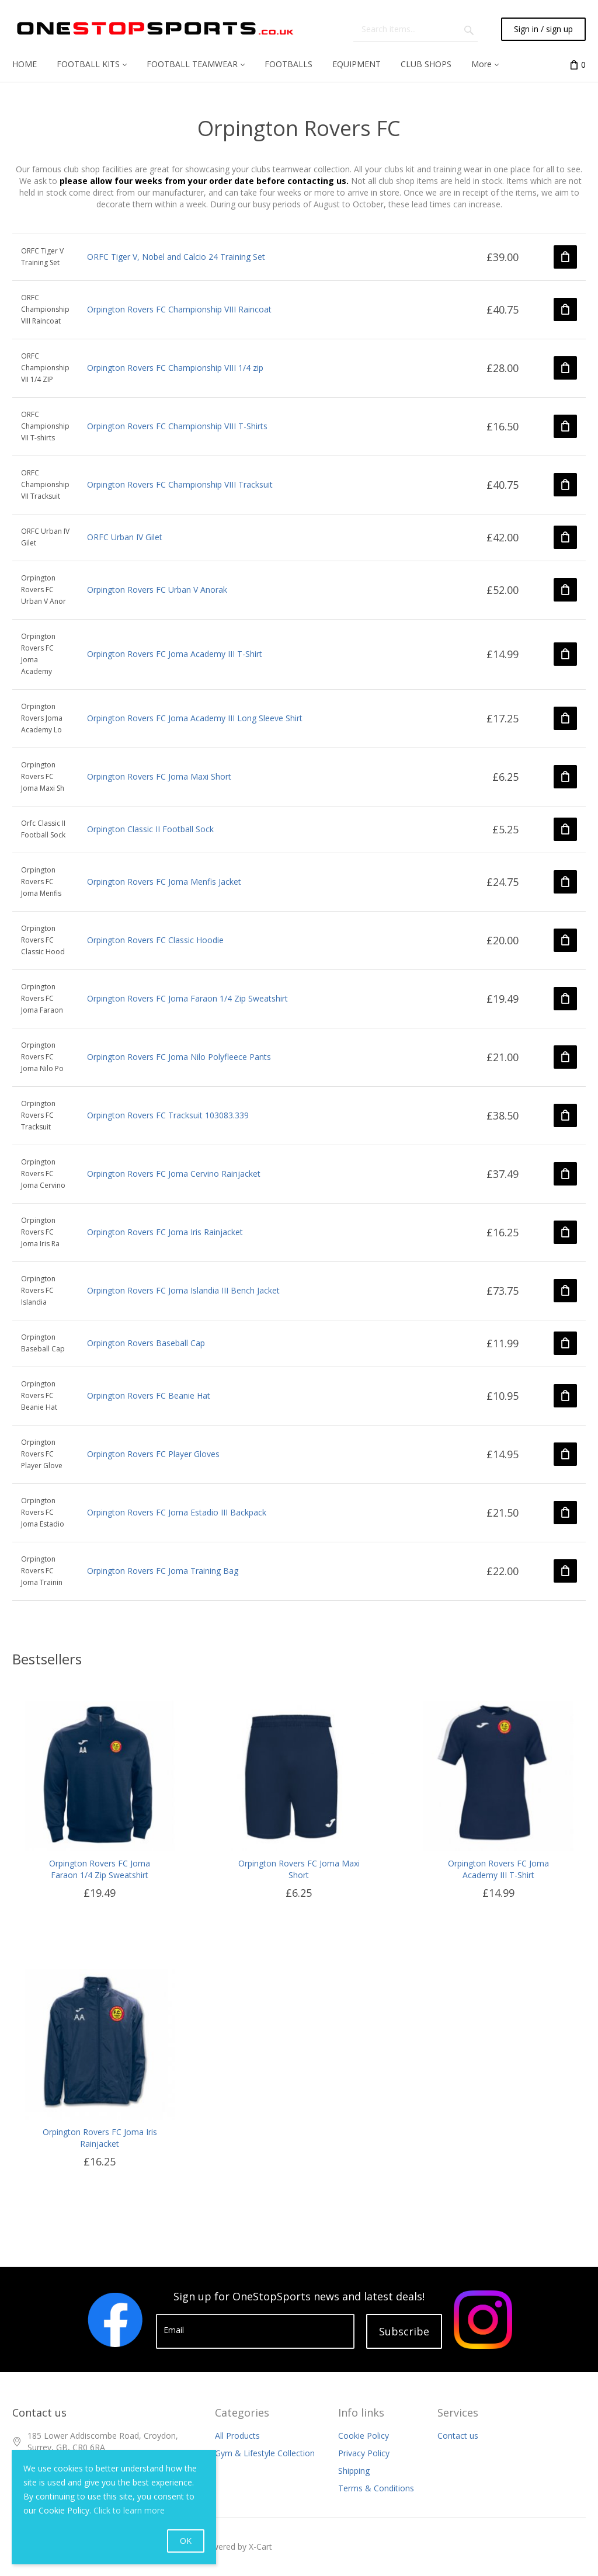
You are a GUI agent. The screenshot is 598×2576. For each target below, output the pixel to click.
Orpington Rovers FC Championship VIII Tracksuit (180, 484)
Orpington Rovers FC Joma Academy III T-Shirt (174, 653)
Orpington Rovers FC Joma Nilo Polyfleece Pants (179, 1056)
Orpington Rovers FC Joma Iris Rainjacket (165, 1231)
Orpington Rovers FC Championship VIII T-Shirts (177, 426)
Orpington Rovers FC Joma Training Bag (162, 1570)
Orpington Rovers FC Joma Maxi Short (159, 776)
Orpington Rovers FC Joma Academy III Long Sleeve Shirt (195, 718)
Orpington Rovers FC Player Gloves (153, 1453)
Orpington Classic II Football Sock (150, 829)
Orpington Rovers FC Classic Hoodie (155, 939)
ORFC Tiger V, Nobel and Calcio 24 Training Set (176, 256)
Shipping (354, 2470)
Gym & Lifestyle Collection (265, 2453)
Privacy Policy (364, 2453)
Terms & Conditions (376, 2488)
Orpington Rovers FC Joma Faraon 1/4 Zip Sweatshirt (187, 998)
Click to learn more (129, 2510)
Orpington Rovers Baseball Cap (146, 1342)
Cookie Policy (363, 2435)
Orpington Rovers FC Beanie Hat (148, 1395)
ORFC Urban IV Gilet (124, 537)
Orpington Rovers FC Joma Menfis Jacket (164, 881)
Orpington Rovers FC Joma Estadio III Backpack (176, 1512)
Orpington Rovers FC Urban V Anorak (157, 589)
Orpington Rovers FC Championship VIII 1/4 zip (175, 367)
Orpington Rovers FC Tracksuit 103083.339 (168, 1115)
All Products (237, 2435)
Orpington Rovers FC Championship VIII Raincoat (179, 309)
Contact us (457, 2435)
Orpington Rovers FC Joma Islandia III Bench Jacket (183, 1290)
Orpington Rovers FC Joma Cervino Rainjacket (173, 1173)
